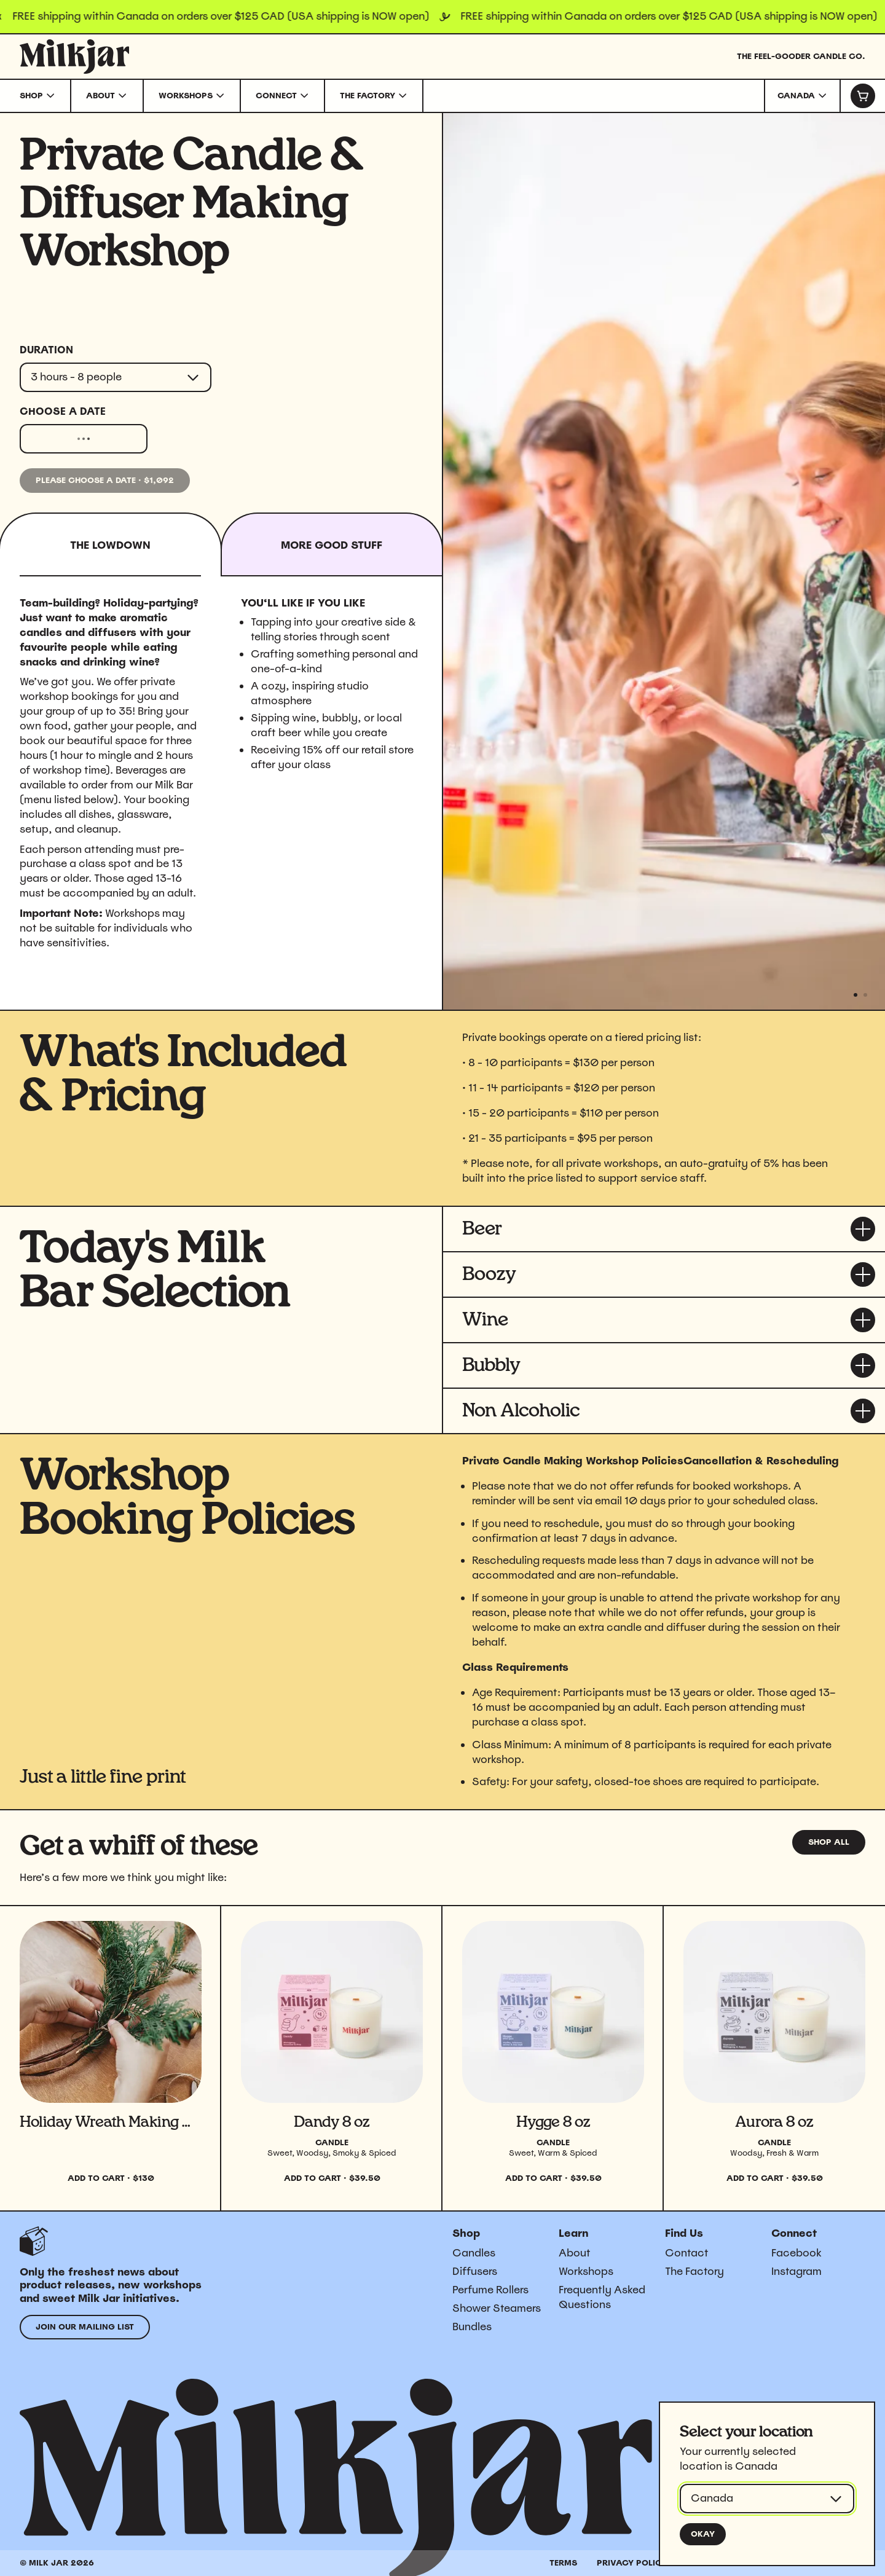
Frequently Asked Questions (602, 2297)
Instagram (796, 2271)
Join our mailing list (85, 2327)
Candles (473, 2253)
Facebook (796, 2253)
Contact (687, 2253)
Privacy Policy (632, 2563)
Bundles (472, 2326)
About (575, 2253)
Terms (563, 2563)
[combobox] (802, 96)
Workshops (586, 2271)
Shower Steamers (496, 2308)
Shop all (828, 1842)
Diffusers (474, 2271)
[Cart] (862, 96)
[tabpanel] (221, 783)
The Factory (694, 2271)
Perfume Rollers (490, 2289)
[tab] (332, 544)
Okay (703, 2534)
